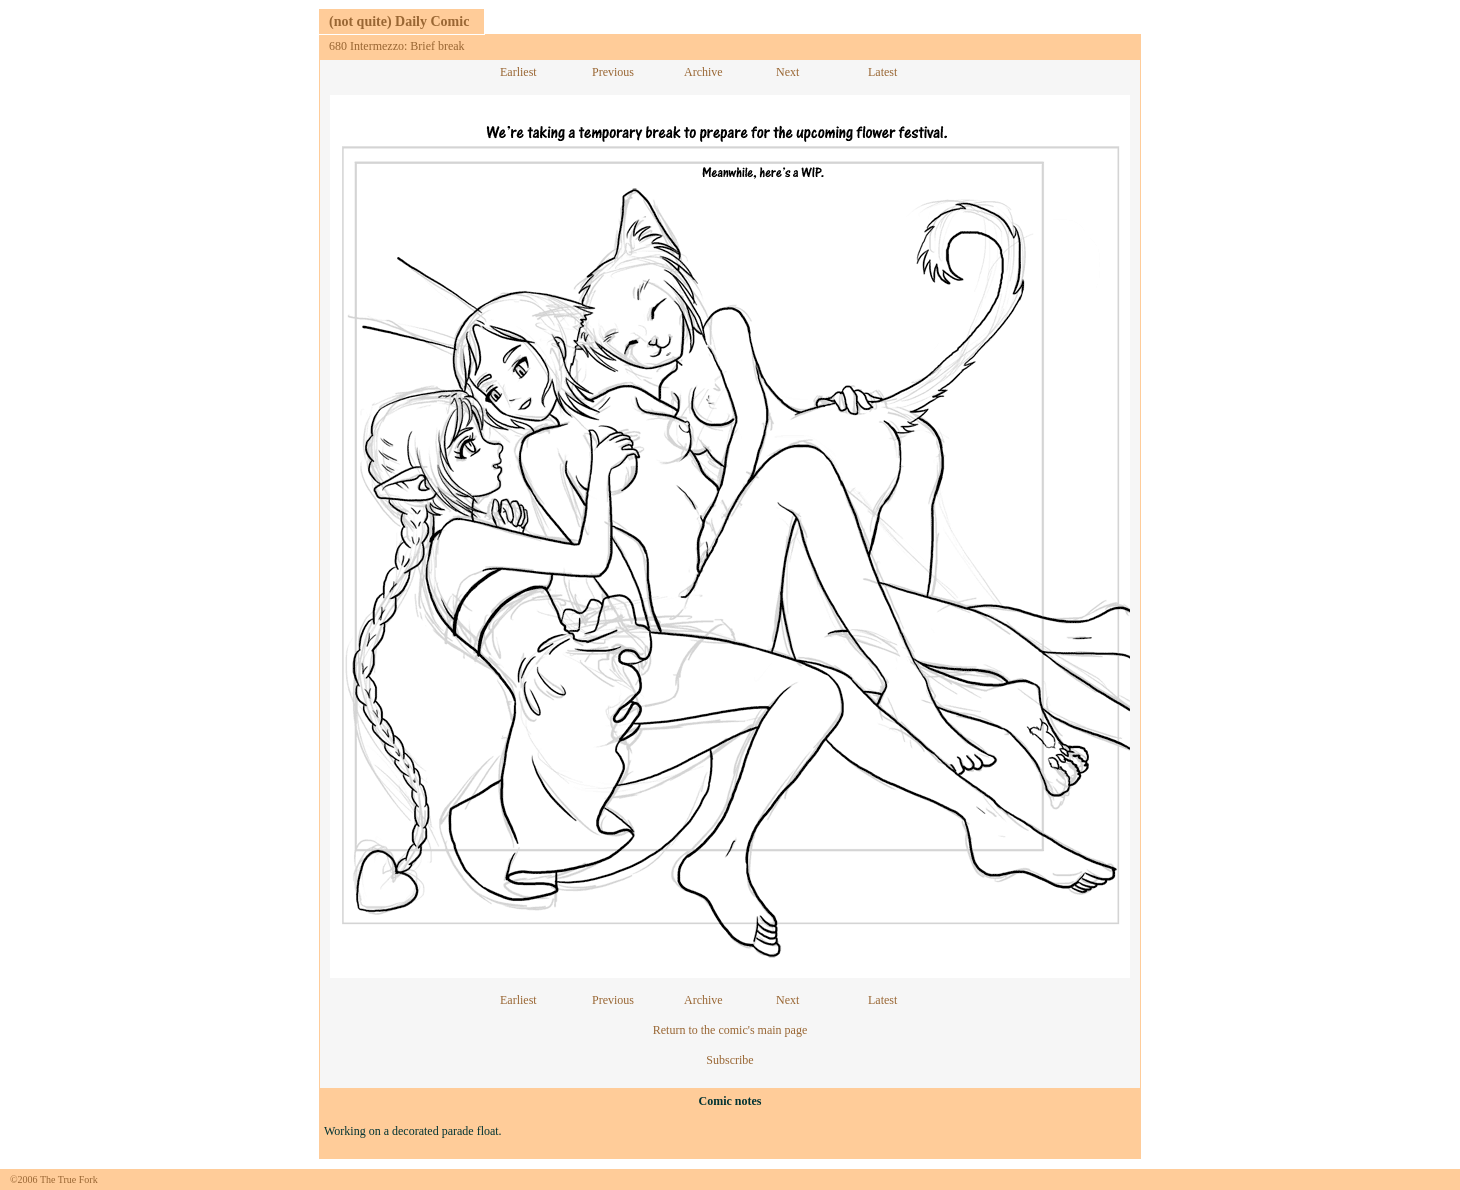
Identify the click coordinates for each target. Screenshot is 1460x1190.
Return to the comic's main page (730, 1030)
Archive (703, 72)
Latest (882, 72)
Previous (613, 72)
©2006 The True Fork (54, 1179)
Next (787, 72)
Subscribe (729, 1060)
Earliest (518, 72)
